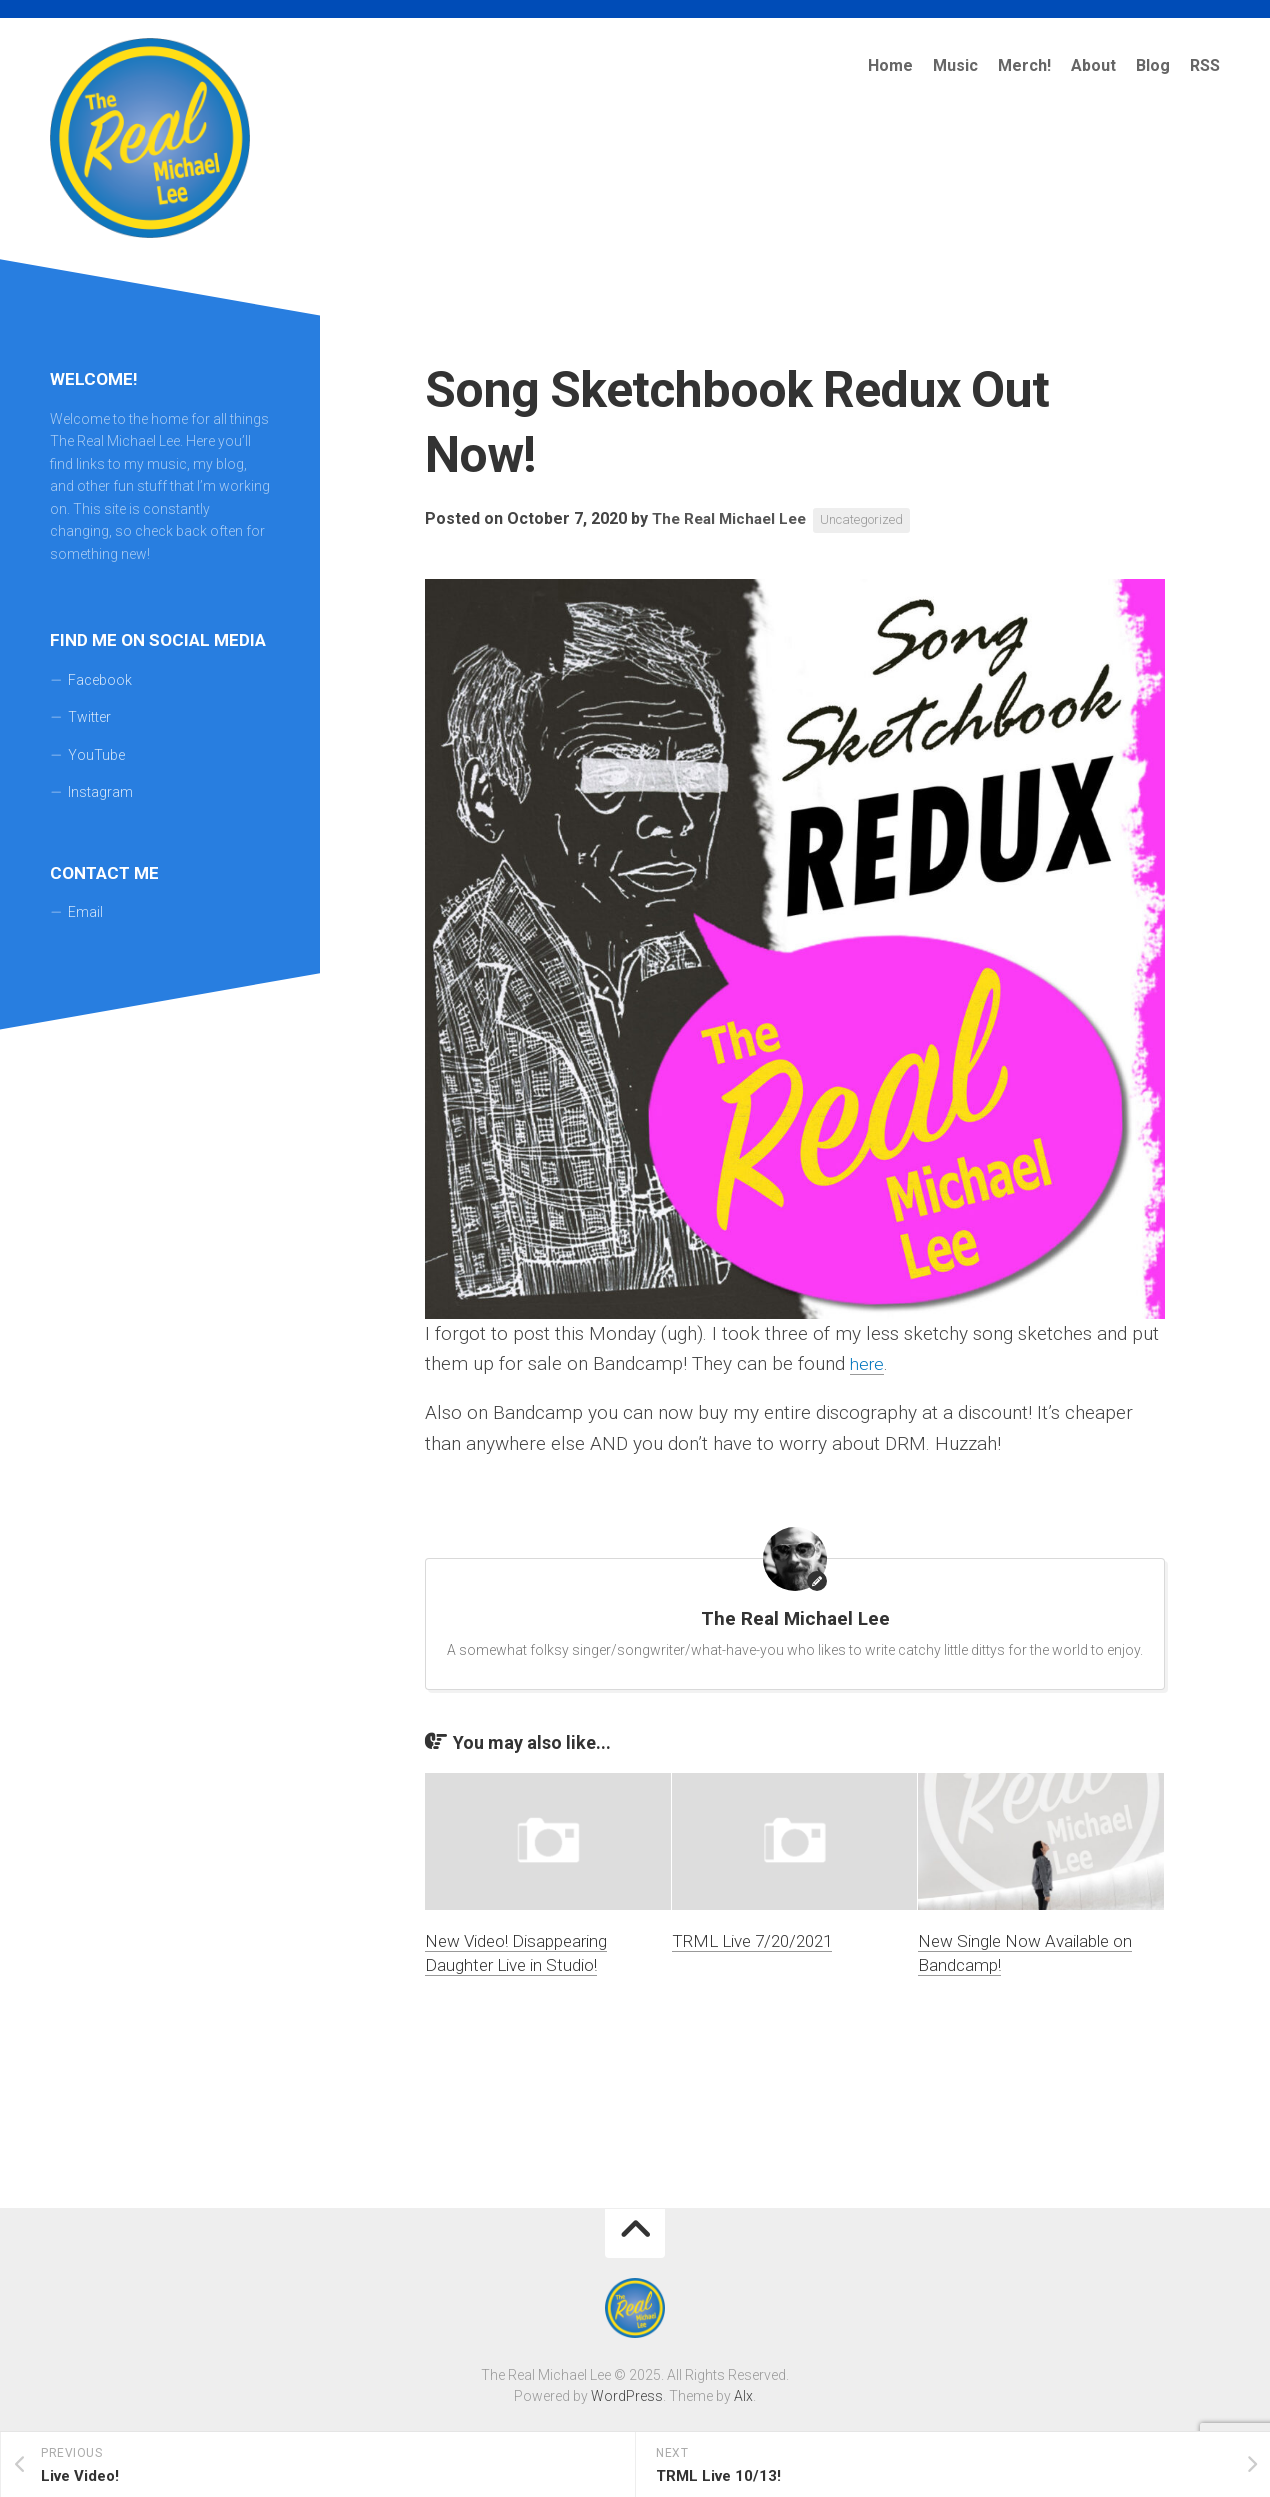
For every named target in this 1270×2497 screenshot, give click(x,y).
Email (85, 912)
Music (955, 65)
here (868, 1363)
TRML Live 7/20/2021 (752, 1941)
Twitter (89, 717)
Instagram (100, 792)
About (1093, 65)
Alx (743, 2396)
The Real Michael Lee (733, 519)
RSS (1205, 65)
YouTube (96, 755)
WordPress (627, 2396)
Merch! (1024, 65)
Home (890, 65)
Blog (1153, 65)
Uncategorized (874, 520)
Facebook (100, 680)
